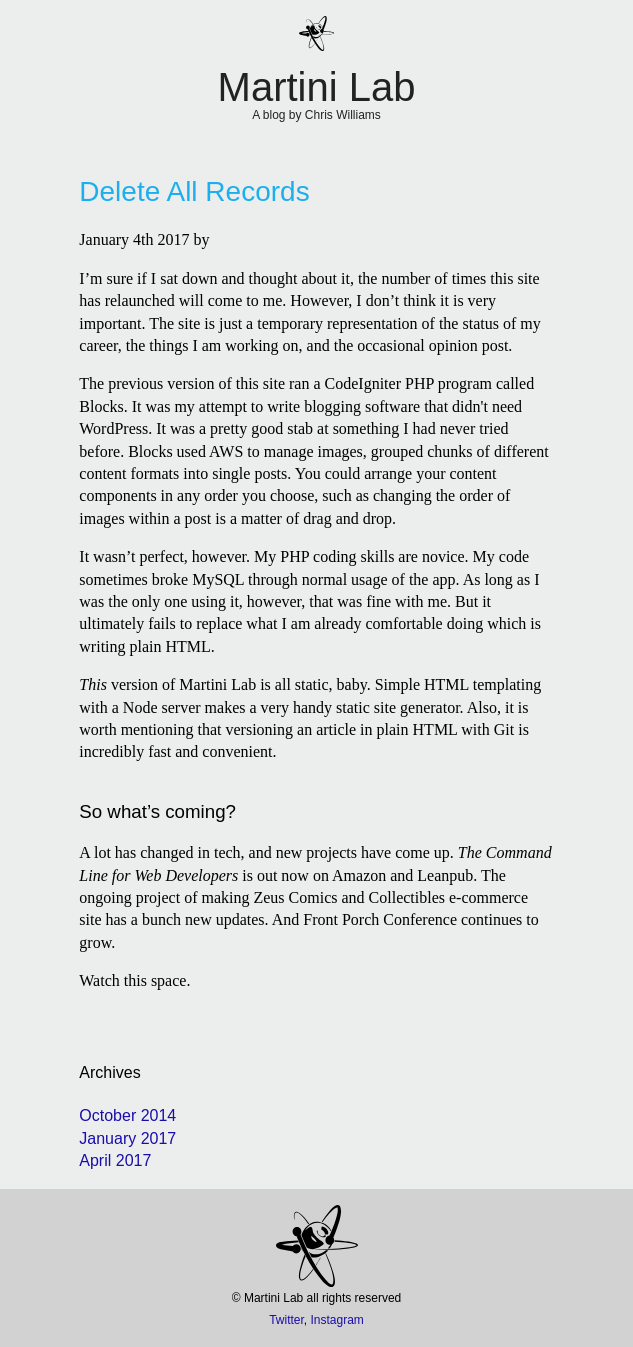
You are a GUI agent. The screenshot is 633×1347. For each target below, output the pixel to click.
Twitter (286, 1320)
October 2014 (127, 1115)
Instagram (337, 1320)
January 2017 (127, 1138)
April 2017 (115, 1160)
